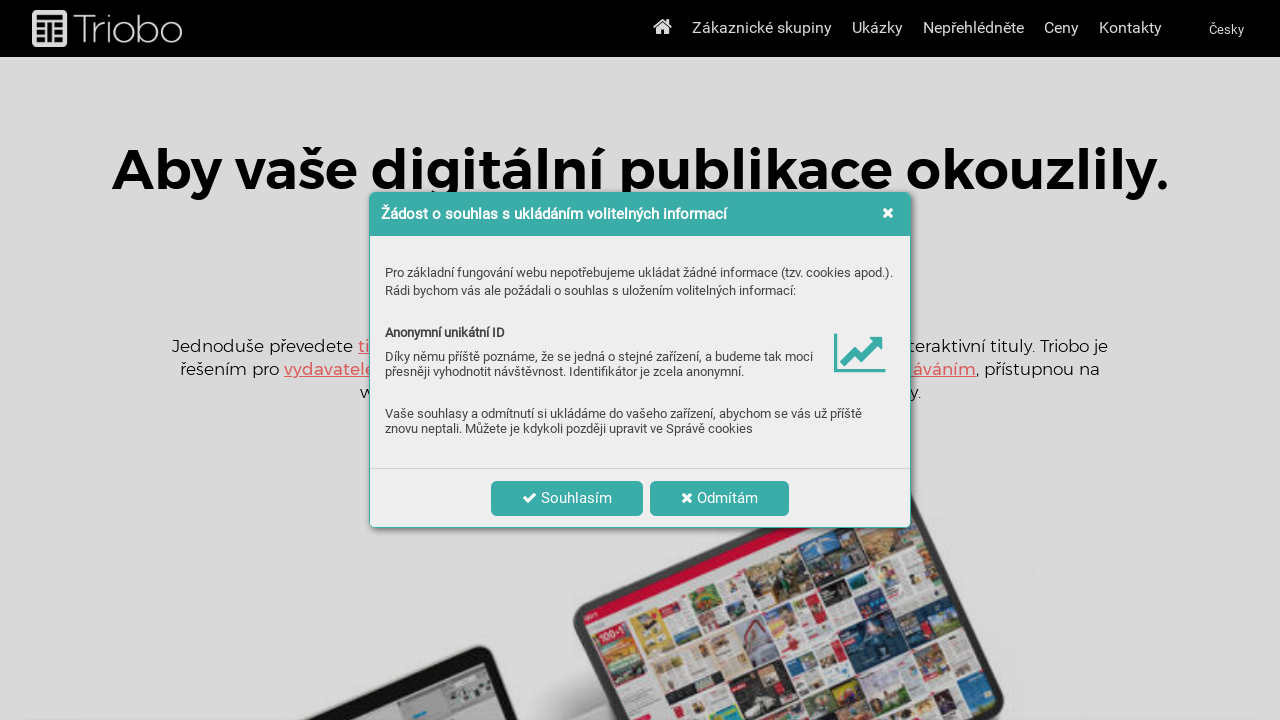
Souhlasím (567, 498)
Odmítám (719, 498)
